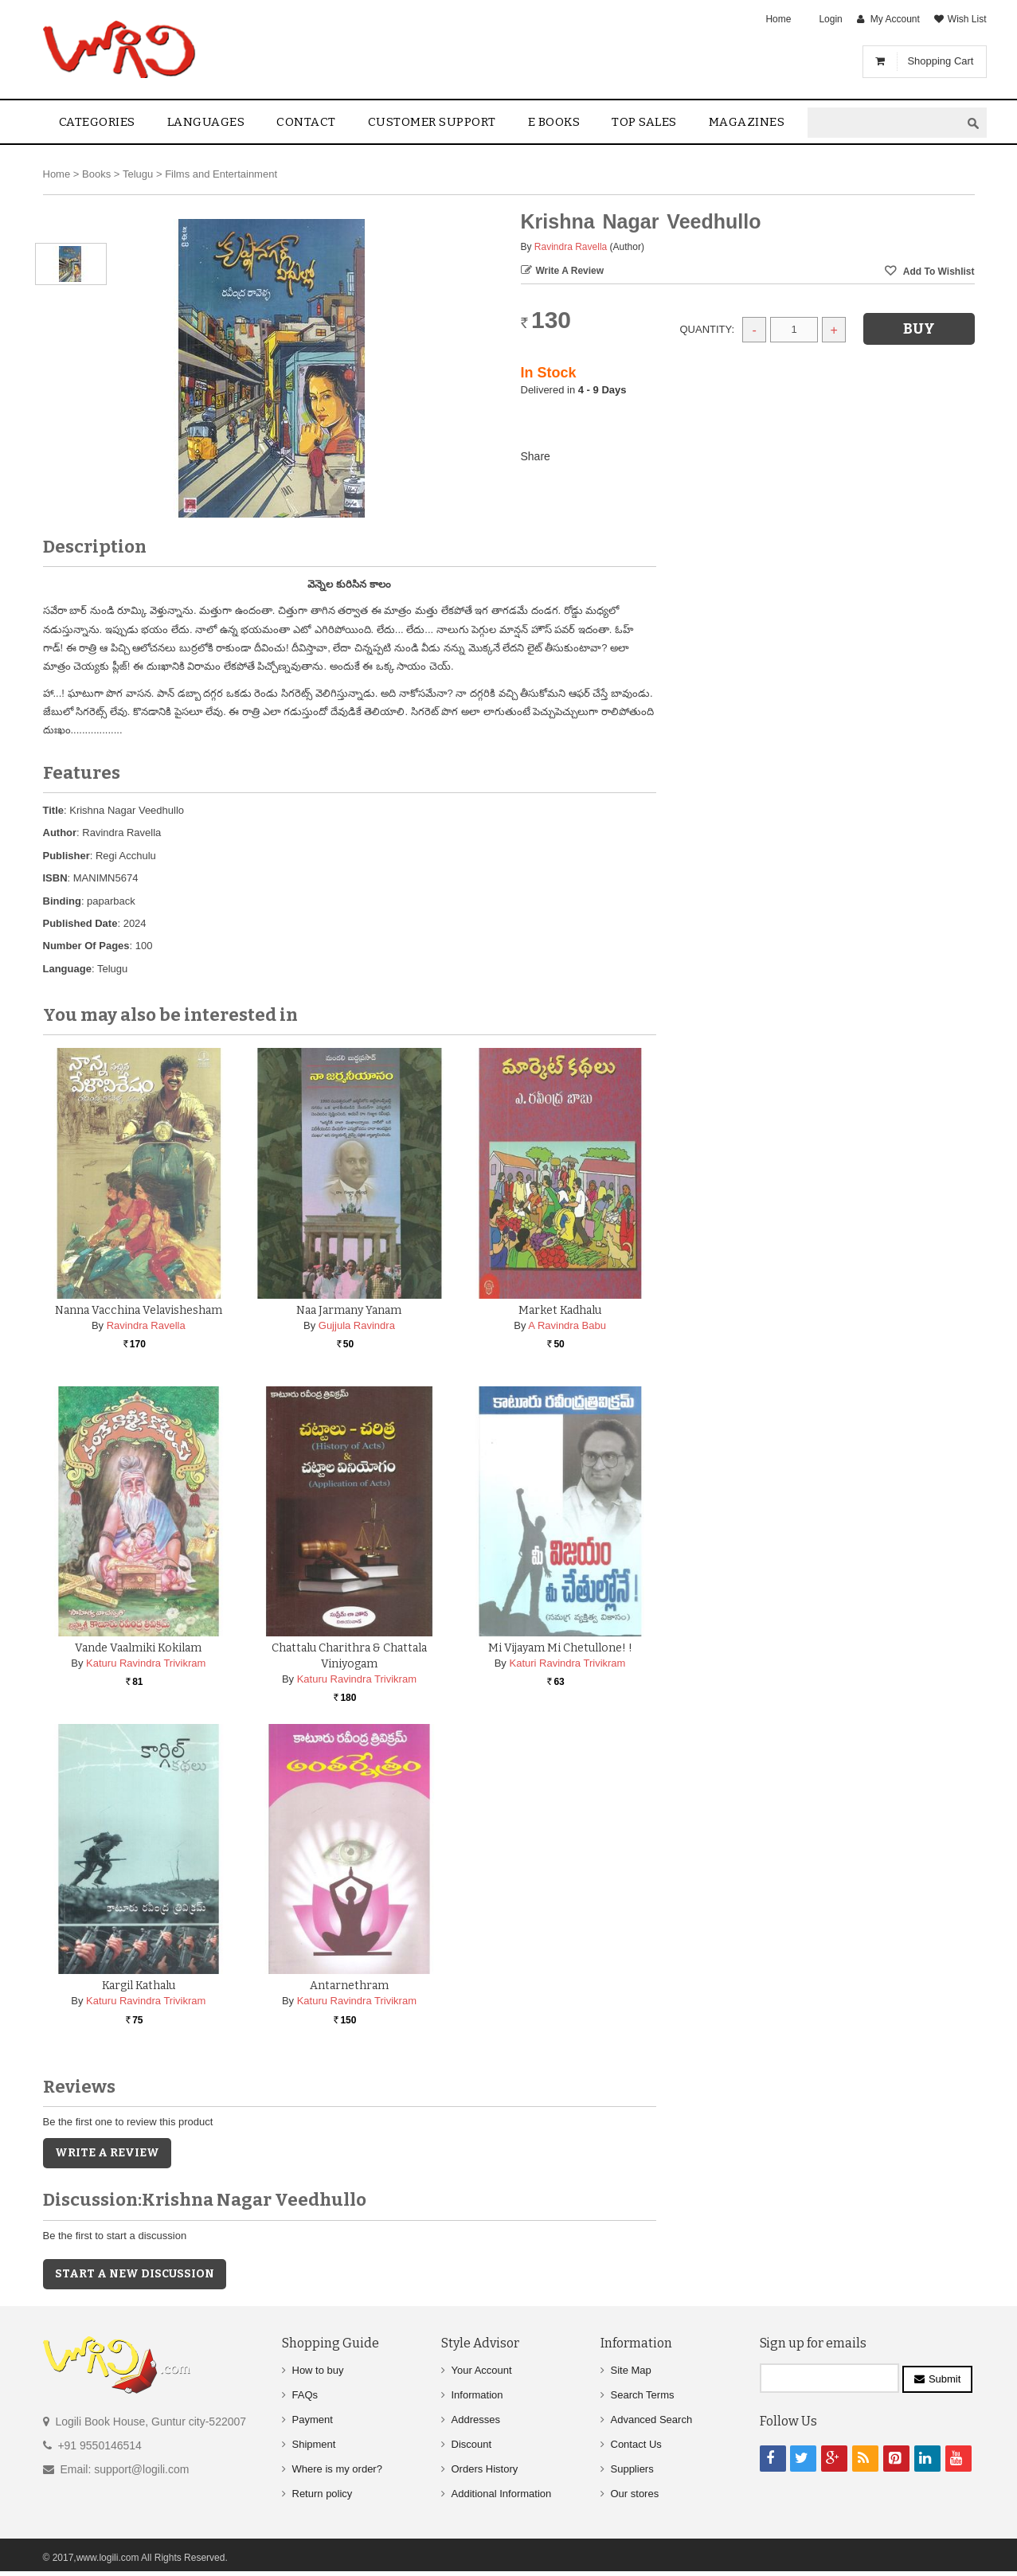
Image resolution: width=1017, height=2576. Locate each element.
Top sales (644, 122)
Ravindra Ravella (570, 246)
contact (306, 122)
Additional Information (502, 2494)
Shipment (314, 2444)
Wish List (967, 19)
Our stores (635, 2494)
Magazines (747, 122)
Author (60, 832)
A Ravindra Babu (567, 1325)
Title (54, 810)
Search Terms (643, 2395)
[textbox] (884, 123)
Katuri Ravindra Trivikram (567, 1663)
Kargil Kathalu (138, 1985)
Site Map (631, 2370)
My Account (895, 19)
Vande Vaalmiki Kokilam (138, 1648)
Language (67, 969)
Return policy (322, 2494)
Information (477, 2395)
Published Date (80, 923)
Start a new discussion (134, 2274)
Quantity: (707, 329)
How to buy (318, 2370)
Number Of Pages (86, 946)
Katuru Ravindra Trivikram (145, 1663)
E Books (554, 122)
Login (830, 19)
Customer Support (432, 122)
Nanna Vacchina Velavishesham (138, 1310)
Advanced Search (652, 2420)
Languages (206, 122)
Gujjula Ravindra (357, 1325)
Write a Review (570, 270)
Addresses (476, 2420)
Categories (97, 122)
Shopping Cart (940, 61)
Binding (62, 901)
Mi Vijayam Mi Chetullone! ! (560, 1648)
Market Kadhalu (559, 1310)
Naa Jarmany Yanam (348, 1310)
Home (778, 19)
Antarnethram (349, 1985)
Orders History (485, 2469)
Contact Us (636, 2444)
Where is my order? (337, 2469)
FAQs (305, 2395)
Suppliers (632, 2469)
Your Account (482, 2370)
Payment (312, 2420)
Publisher (66, 856)
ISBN (55, 878)
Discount (472, 2444)
